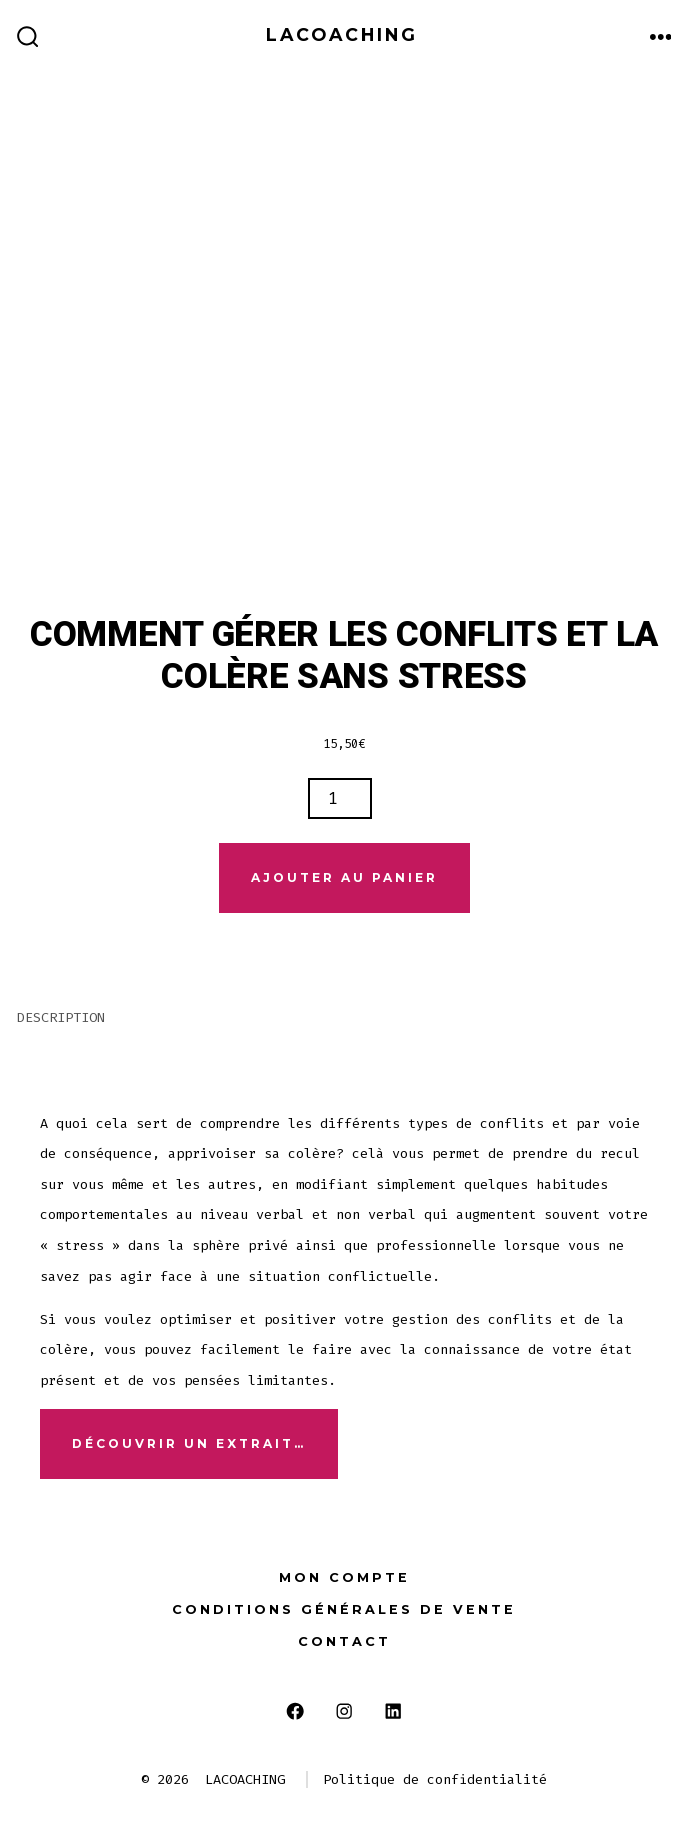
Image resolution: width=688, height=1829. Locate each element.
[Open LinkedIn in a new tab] (392, 1710)
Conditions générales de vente (344, 1609)
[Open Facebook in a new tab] (295, 1710)
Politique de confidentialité (435, 1779)
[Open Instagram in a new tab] (344, 1710)
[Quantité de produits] (340, 798)
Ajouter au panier (344, 877)
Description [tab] (61, 1017)
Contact (344, 1641)
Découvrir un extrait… (189, 1443)
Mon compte (344, 1577)
